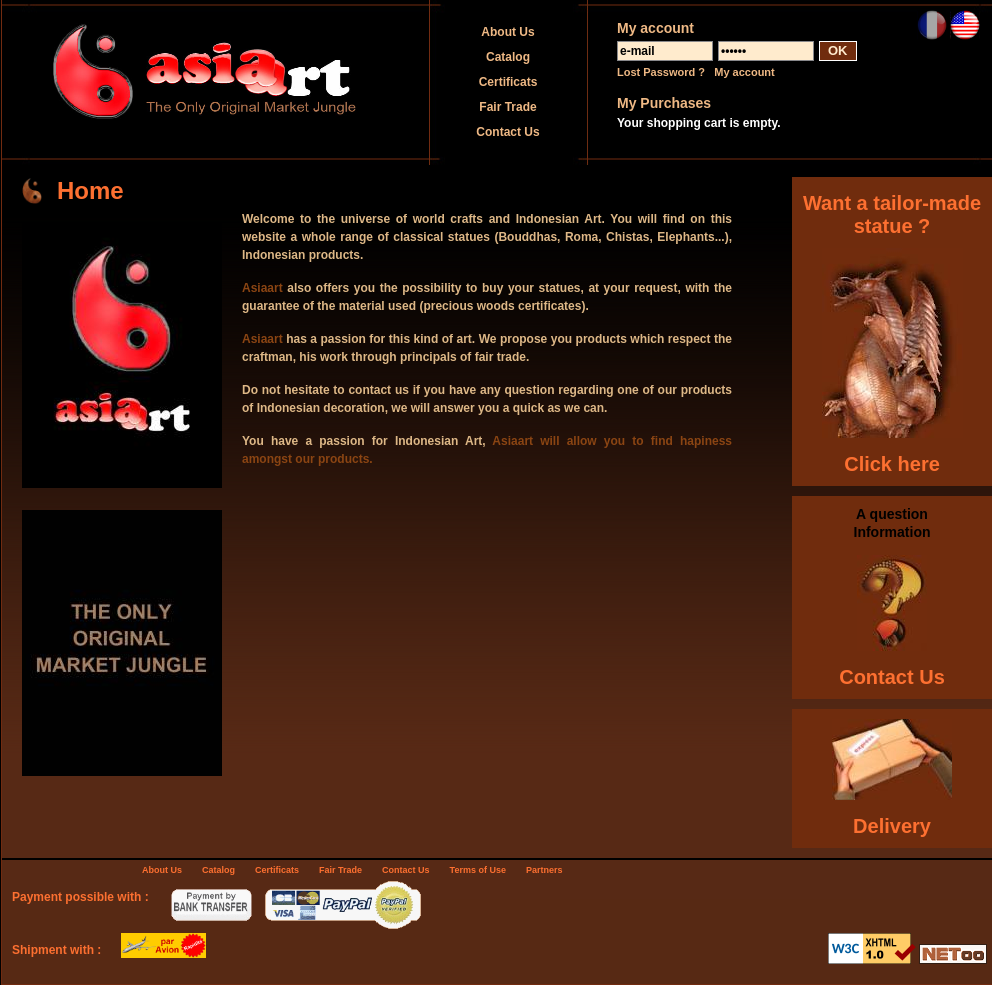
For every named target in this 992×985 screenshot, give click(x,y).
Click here (892, 464)
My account (744, 72)
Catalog (508, 57)
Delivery (892, 826)
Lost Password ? (661, 72)
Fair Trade (507, 107)
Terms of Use (478, 870)
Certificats (508, 82)
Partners (544, 870)
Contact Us (507, 132)
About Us (507, 32)
